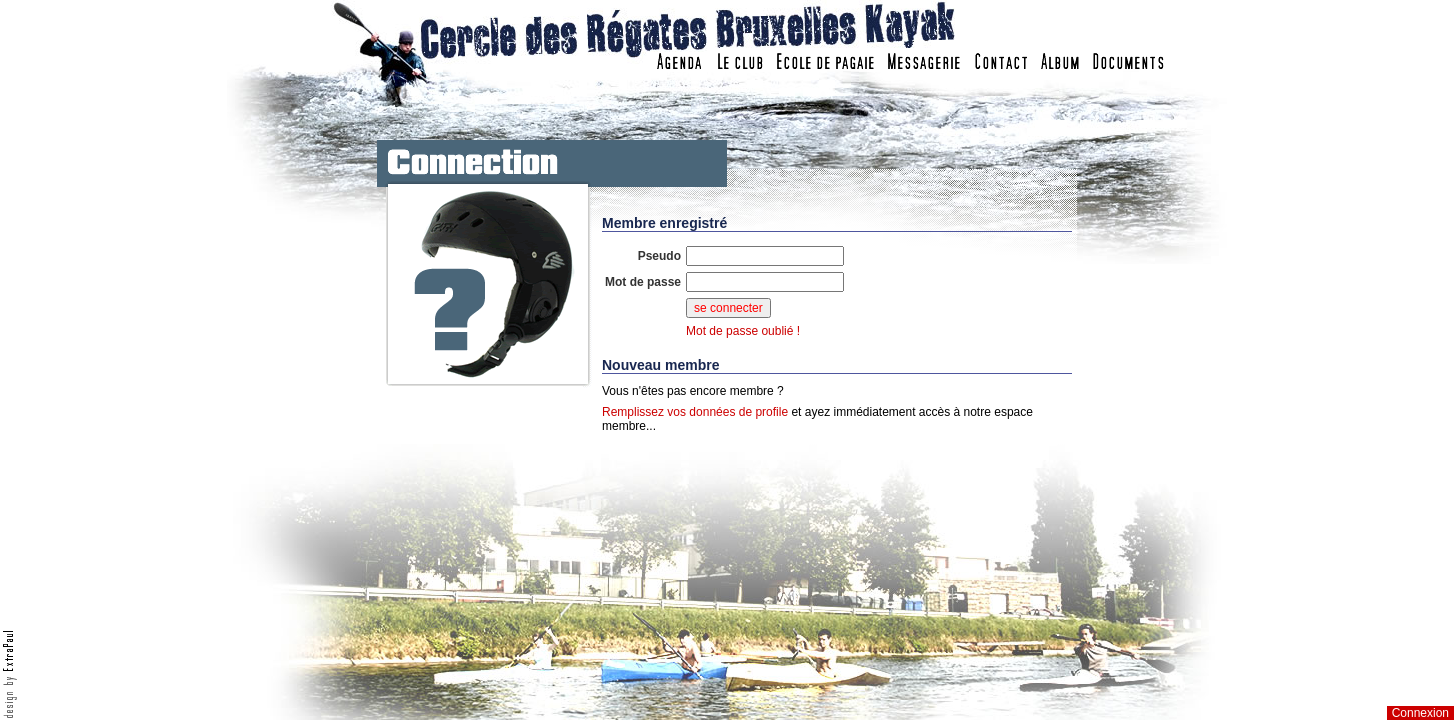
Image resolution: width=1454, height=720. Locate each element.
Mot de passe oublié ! (743, 331)
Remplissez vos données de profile (695, 412)
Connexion (1420, 713)
